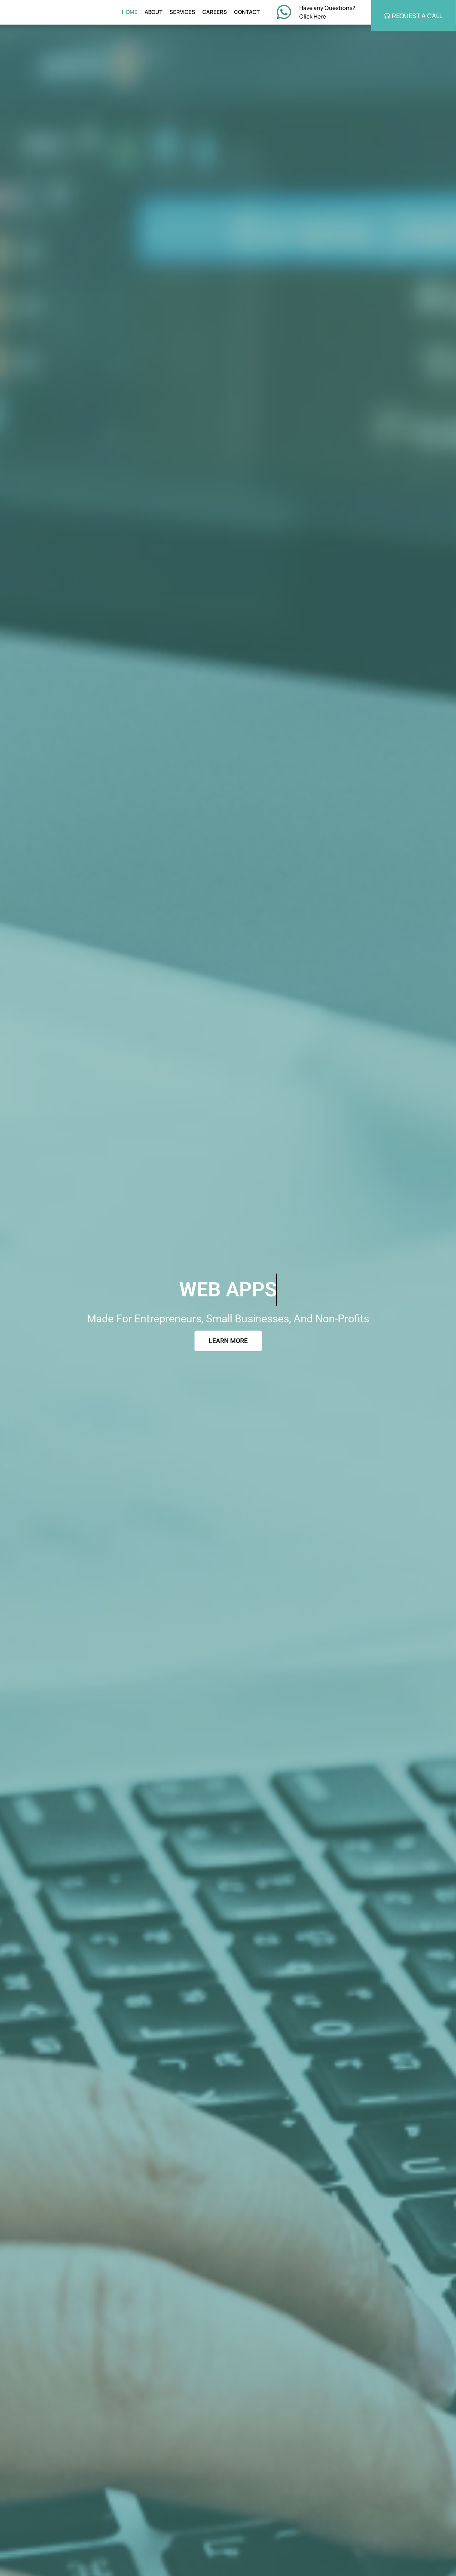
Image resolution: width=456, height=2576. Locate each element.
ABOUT (153, 12)
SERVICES (182, 12)
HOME (130, 12)
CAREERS (214, 12)
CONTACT (247, 12)
